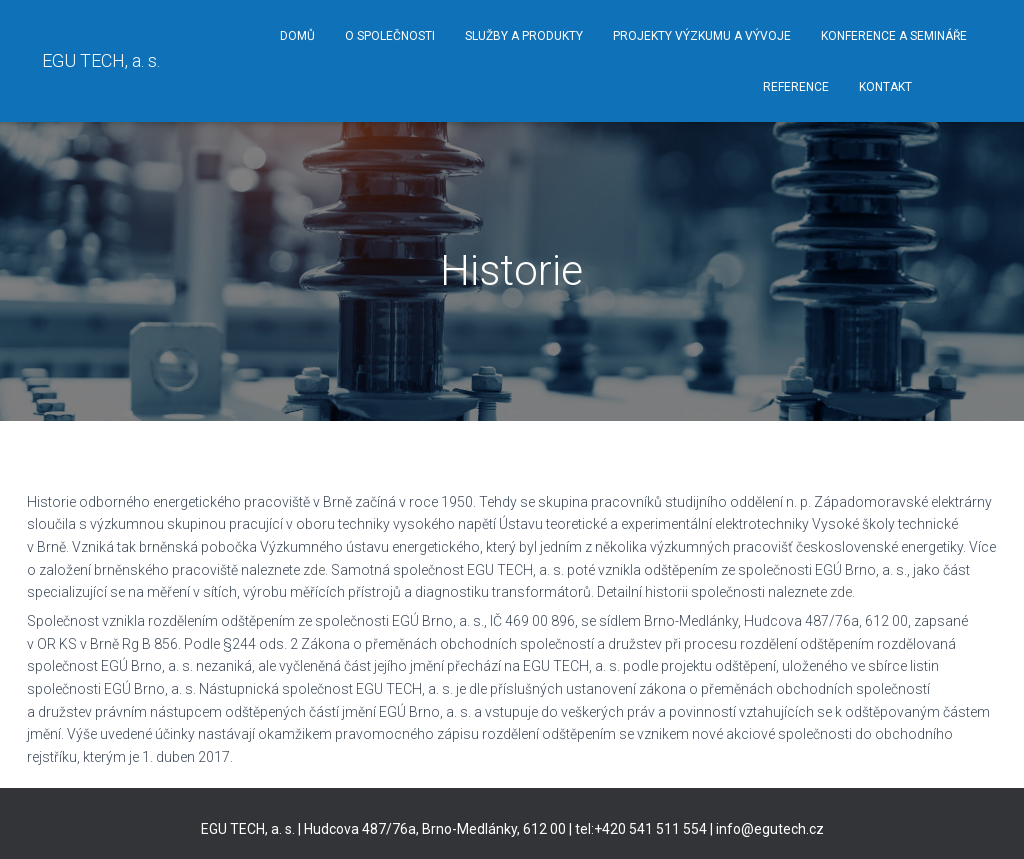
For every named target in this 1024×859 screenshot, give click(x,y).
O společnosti (390, 36)
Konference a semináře (894, 36)
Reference (796, 87)
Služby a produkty (524, 36)
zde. (315, 570)
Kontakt (885, 87)
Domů (297, 36)
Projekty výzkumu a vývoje (702, 36)
